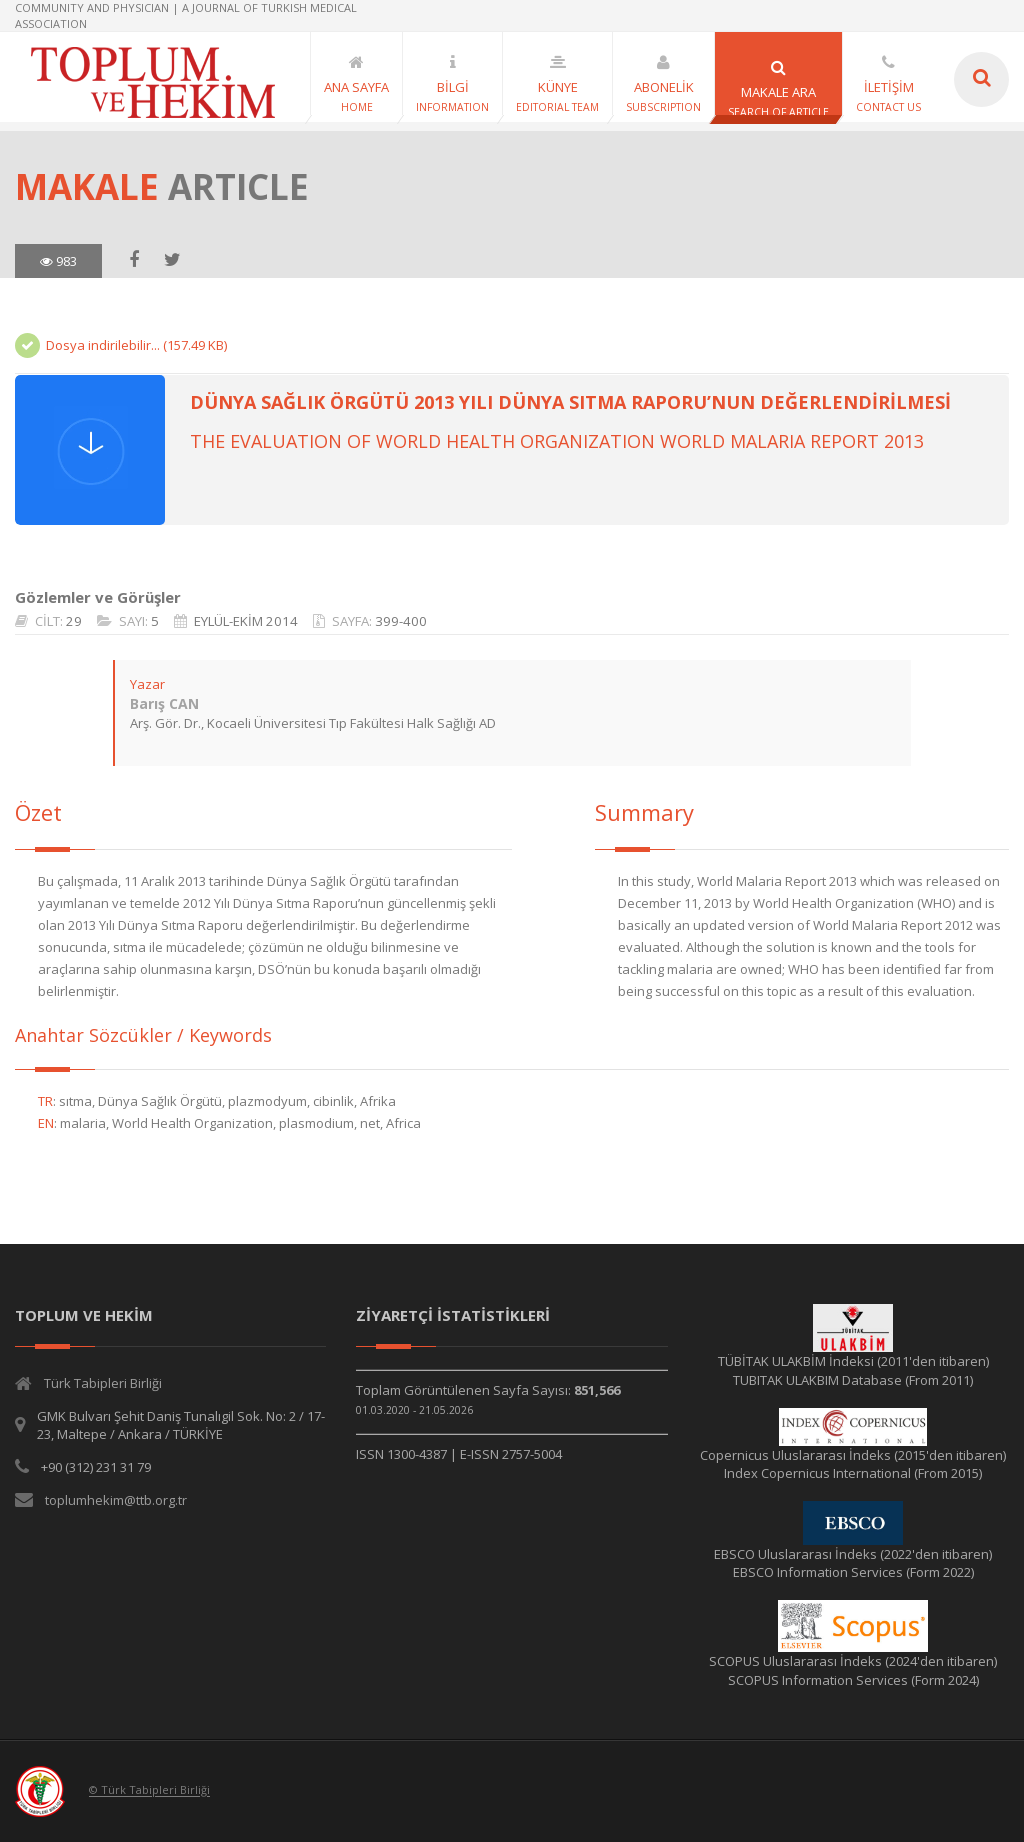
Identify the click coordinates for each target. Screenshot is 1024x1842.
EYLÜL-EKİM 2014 (246, 621)
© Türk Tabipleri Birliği (149, 1790)
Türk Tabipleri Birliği (103, 1383)
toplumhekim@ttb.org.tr (116, 1500)
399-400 (401, 621)
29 (74, 621)
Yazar (147, 684)
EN (46, 1123)
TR (45, 1101)
